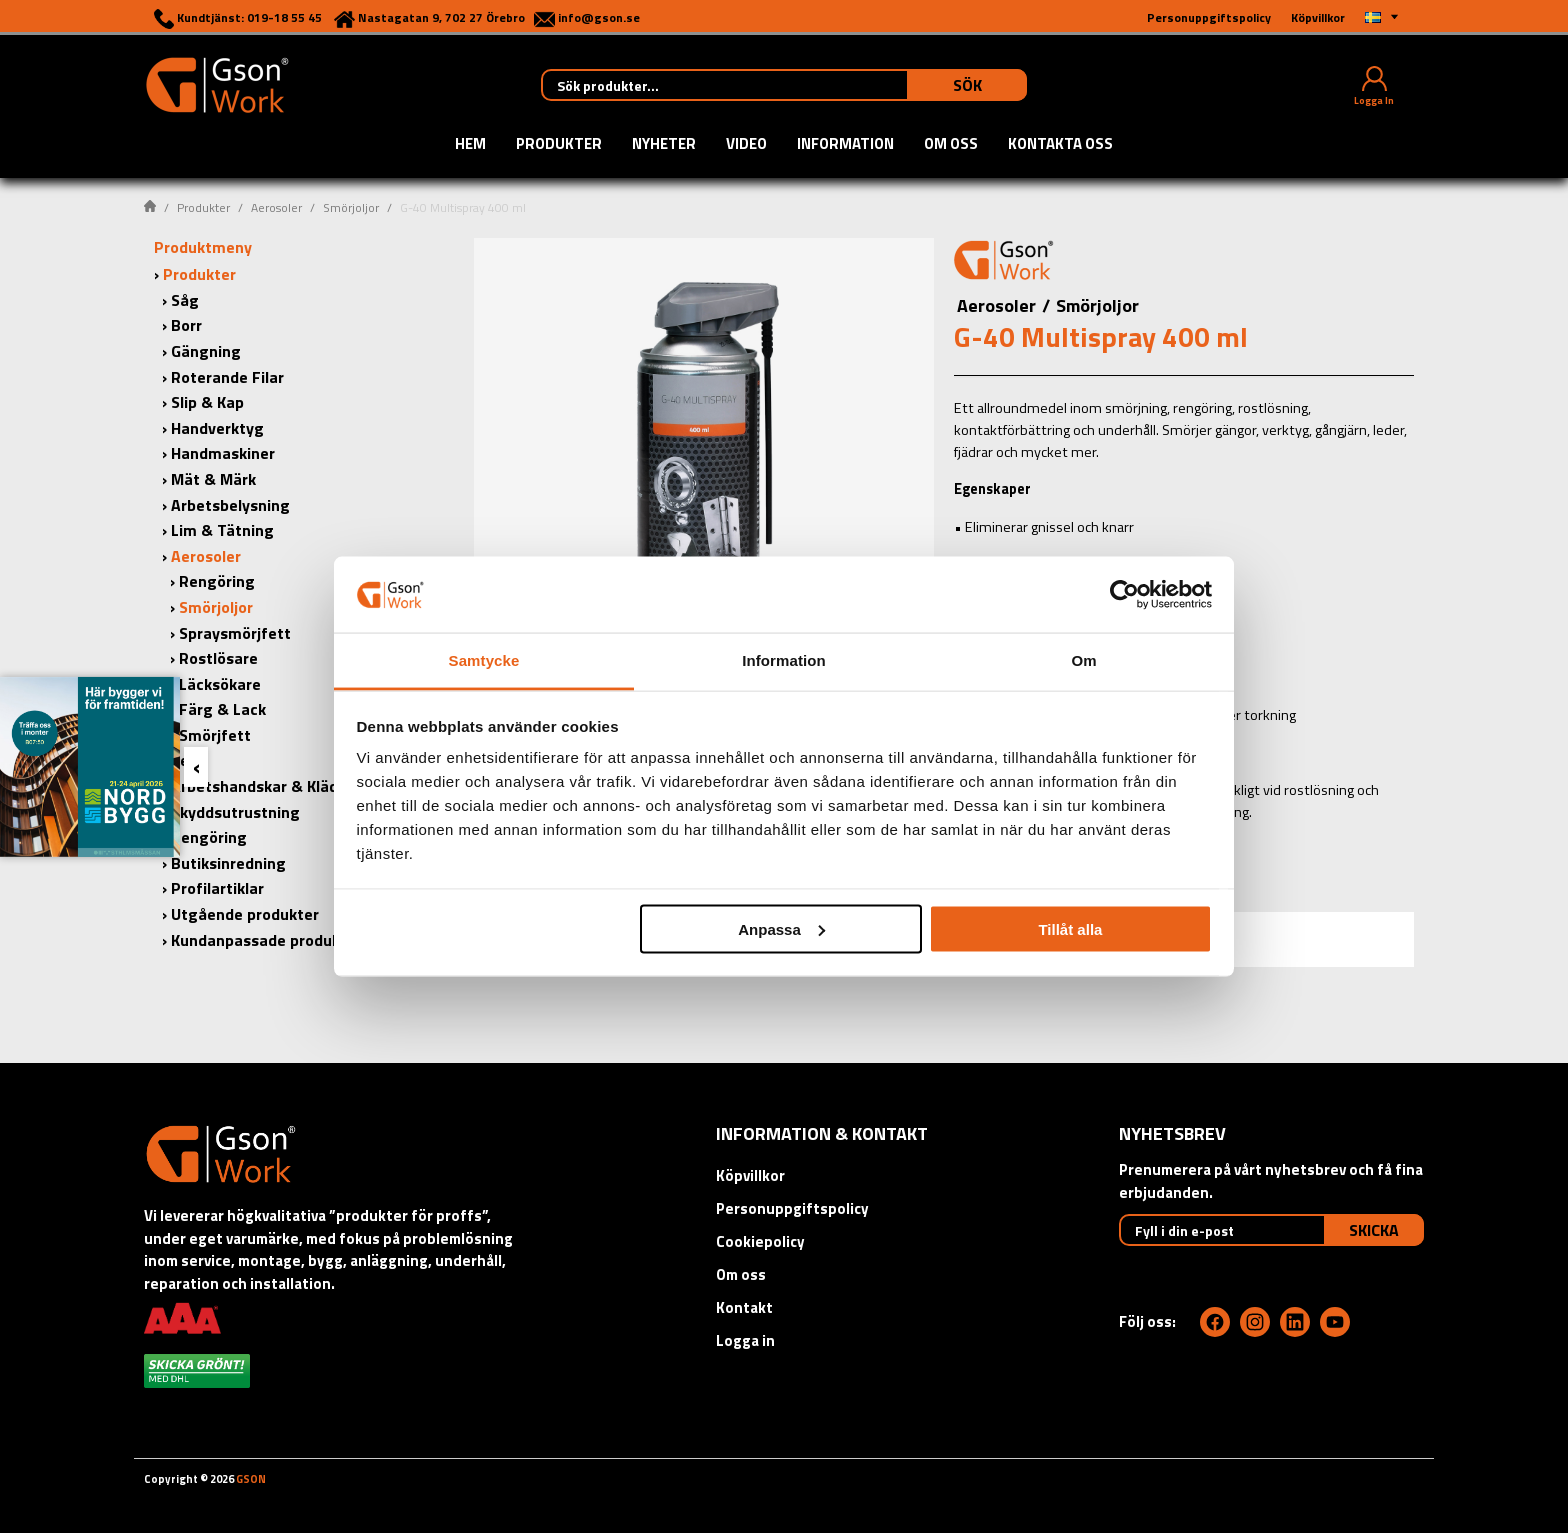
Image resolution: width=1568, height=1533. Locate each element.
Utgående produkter (245, 914)
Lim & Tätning (222, 530)
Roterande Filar (227, 377)
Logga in (745, 1340)
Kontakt (744, 1307)
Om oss (951, 145)
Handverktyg (217, 428)
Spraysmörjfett (235, 633)
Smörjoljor (351, 207)
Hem (470, 145)
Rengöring (217, 581)
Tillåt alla (1070, 928)
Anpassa (781, 928)
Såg (185, 300)
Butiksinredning (228, 863)
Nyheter (664, 145)
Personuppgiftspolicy (792, 1208)
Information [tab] (784, 660)
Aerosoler (276, 207)
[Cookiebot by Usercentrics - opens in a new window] (1124, 594)
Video (746, 145)
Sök (967, 85)
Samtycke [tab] (484, 660)
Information (845, 145)
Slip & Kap (207, 402)
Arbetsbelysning (230, 505)
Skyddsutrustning (235, 812)
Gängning (206, 351)
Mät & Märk (213, 479)
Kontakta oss (1060, 145)
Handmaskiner (223, 453)
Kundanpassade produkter (266, 940)
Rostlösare (218, 658)
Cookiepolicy (760, 1241)
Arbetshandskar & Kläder (262, 786)
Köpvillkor (750, 1175)
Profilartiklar (217, 888)
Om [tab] (1083, 660)
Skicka (1374, 1230)
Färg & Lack (222, 709)
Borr (186, 325)
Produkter (559, 145)
